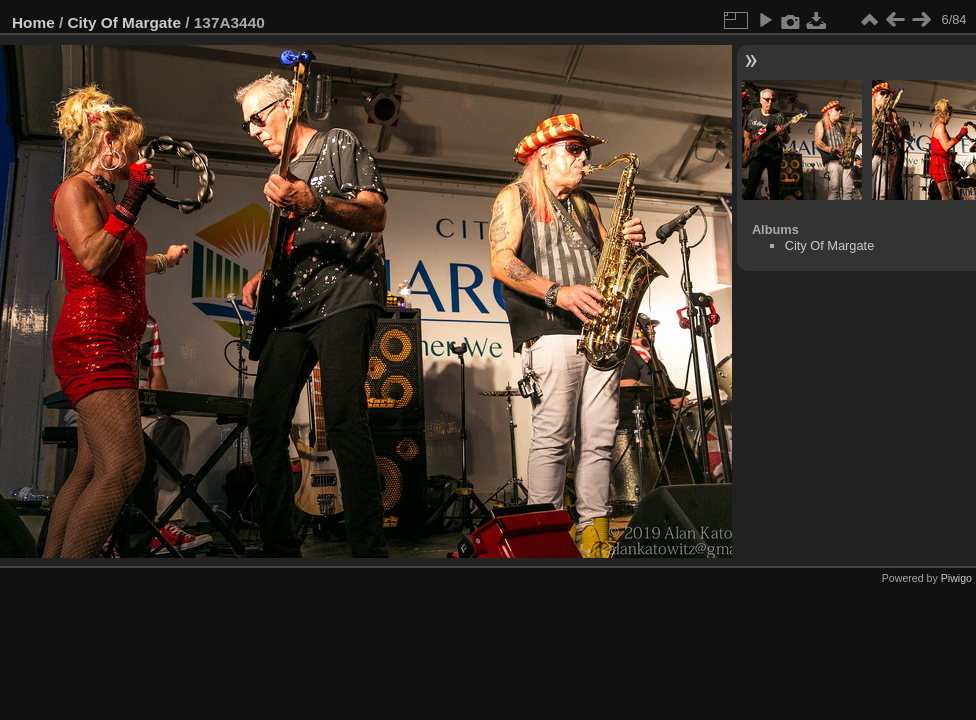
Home (33, 22)
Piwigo (956, 578)
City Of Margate (125, 22)
